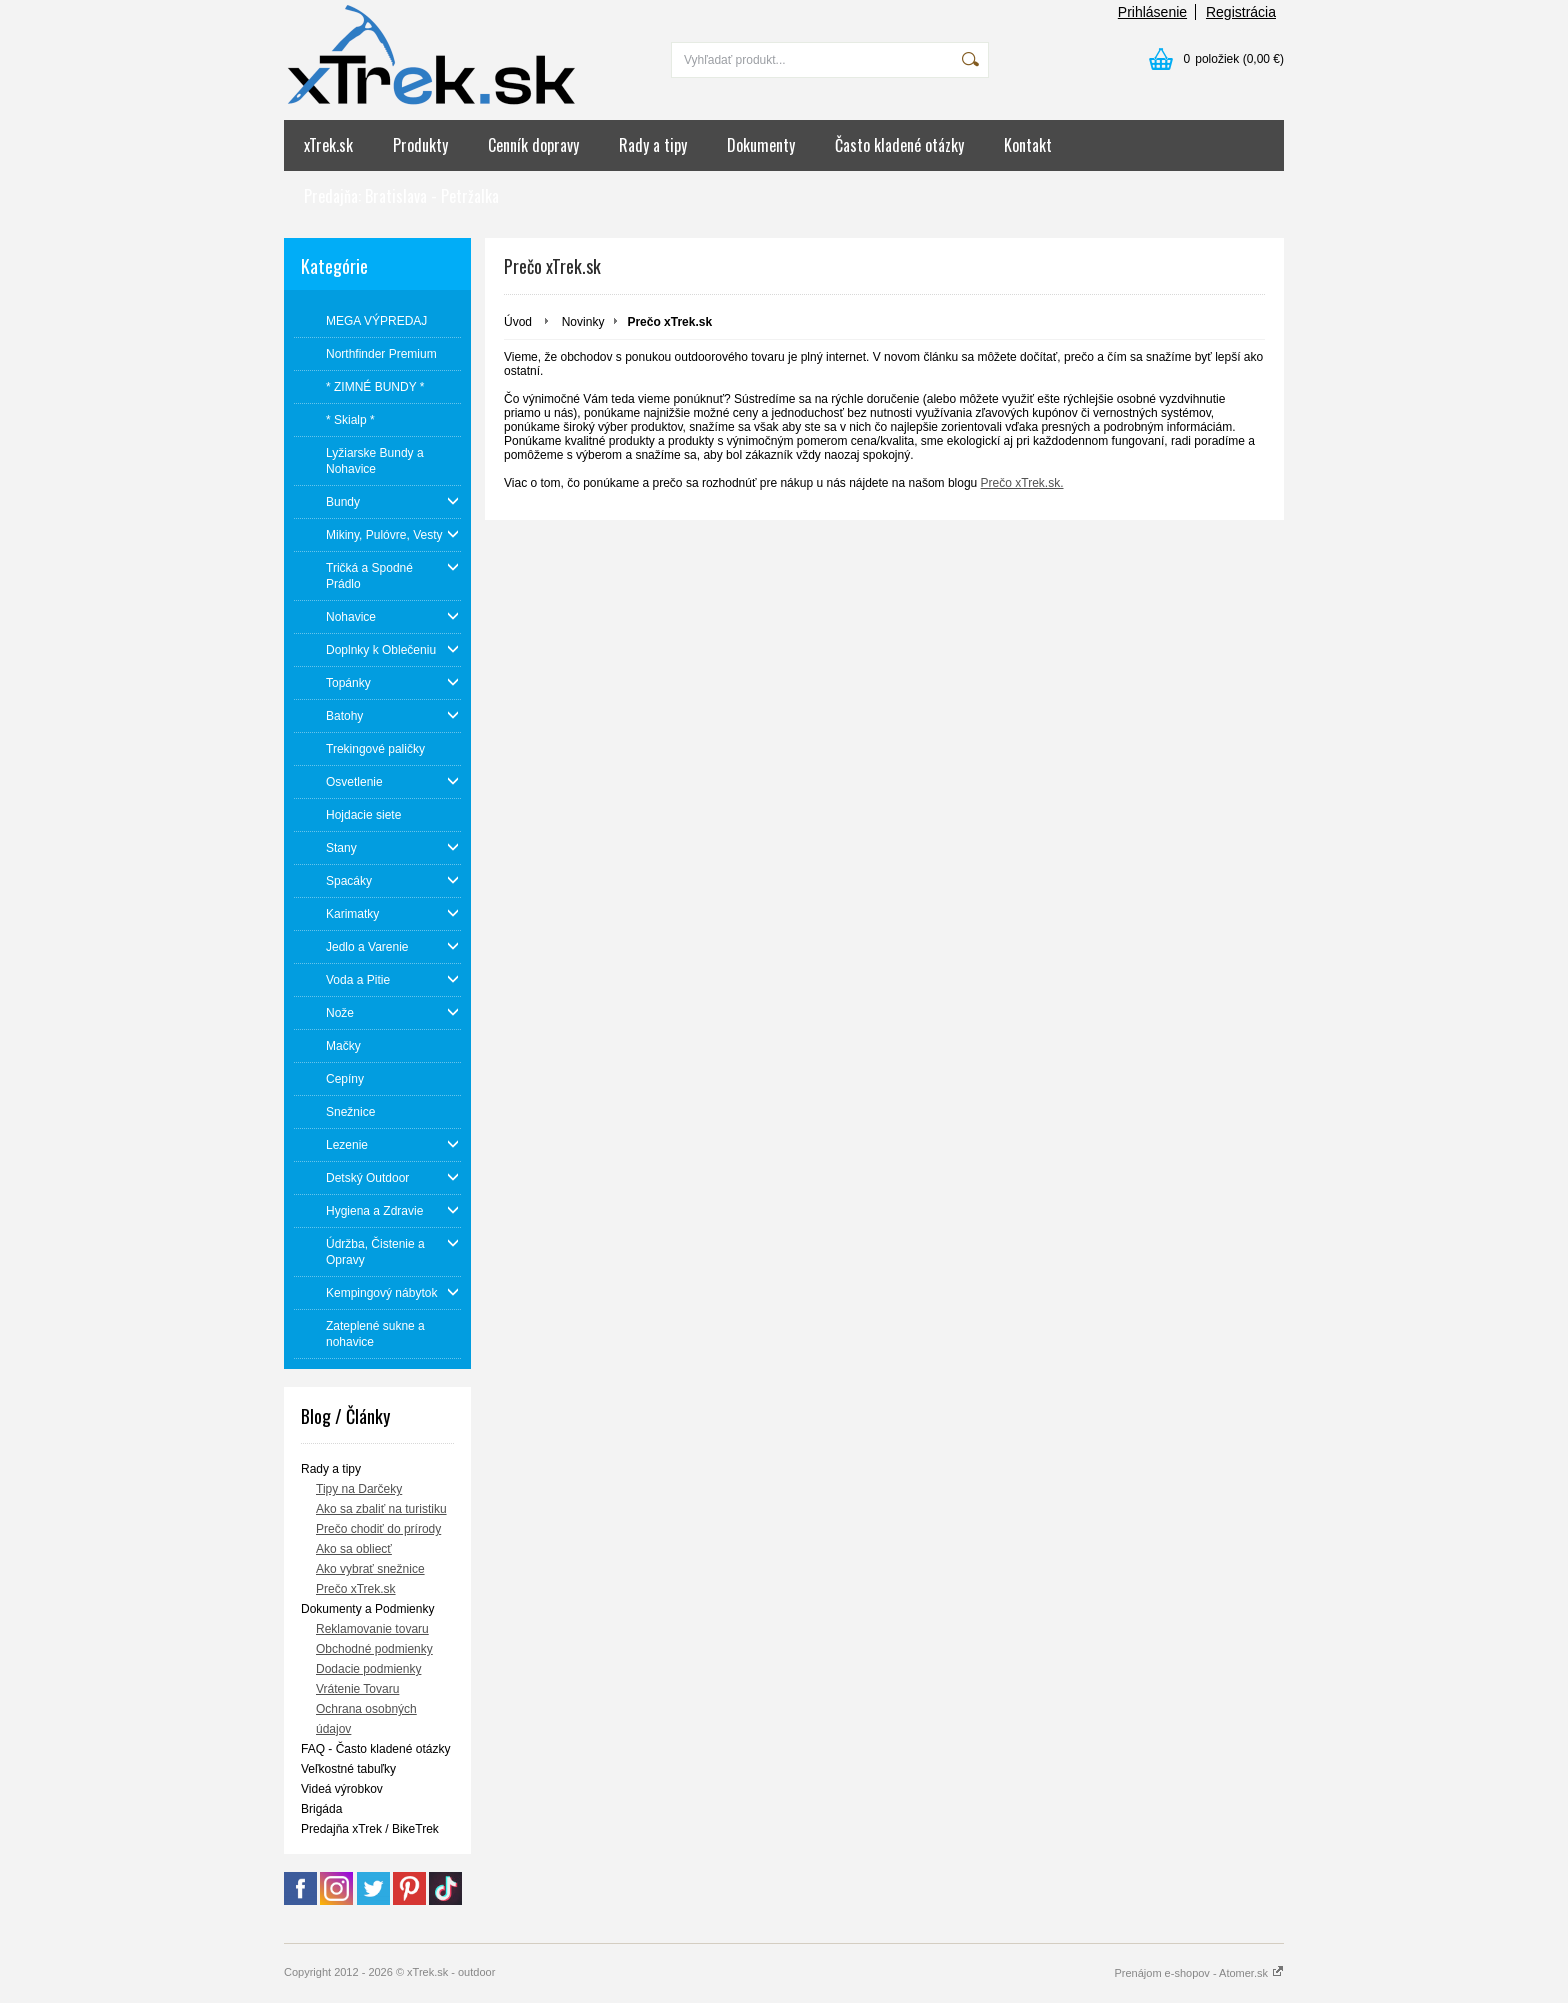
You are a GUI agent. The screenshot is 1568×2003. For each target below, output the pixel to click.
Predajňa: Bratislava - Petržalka (401, 196)
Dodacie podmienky (368, 1669)
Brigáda (321, 1809)
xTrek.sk (328, 145)
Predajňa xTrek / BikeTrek (370, 1829)
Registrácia (1241, 12)
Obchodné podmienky (374, 1649)
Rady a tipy (653, 145)
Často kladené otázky (899, 145)
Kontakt (1028, 145)
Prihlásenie (1152, 12)
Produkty (420, 145)
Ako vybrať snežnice (370, 1569)
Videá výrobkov (342, 1789)
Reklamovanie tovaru (372, 1629)
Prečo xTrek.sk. (1022, 483)
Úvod (518, 322)
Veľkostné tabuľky (348, 1769)
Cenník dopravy (533, 145)
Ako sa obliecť (354, 1549)
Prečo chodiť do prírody (378, 1529)
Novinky (583, 322)
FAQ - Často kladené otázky (375, 1749)
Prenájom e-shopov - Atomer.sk (1199, 1973)
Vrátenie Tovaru (357, 1689)
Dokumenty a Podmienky (367, 1609)
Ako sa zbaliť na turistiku (381, 1509)
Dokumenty (761, 145)
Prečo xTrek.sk (356, 1589)
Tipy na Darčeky (359, 1489)
